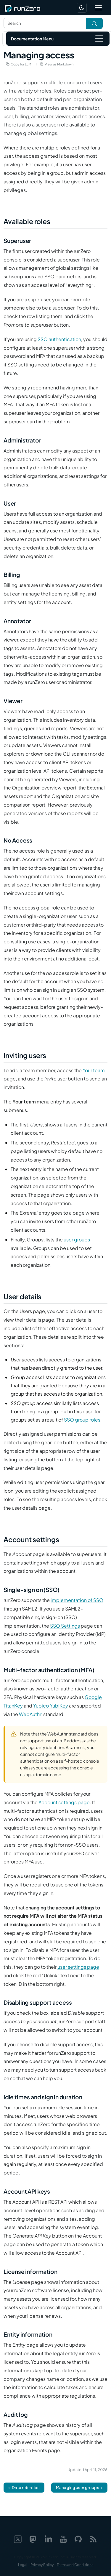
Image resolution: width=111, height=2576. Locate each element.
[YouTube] (63, 2538)
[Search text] (45, 23)
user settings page (78, 1967)
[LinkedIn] (48, 2538)
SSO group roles (82, 1420)
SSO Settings (65, 1626)
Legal (22, 2564)
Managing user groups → (79, 2487)
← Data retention (24, 2487)
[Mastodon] (33, 2538)
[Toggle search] (94, 23)
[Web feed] (93, 2538)
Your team (94, 1070)
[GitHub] (78, 2538)
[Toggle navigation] (98, 7)
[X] (17, 2538)
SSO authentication (59, 339)
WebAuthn (30, 1714)
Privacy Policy (42, 2564)
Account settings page (64, 1802)
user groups (77, 1239)
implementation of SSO (77, 1600)
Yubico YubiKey (50, 1705)
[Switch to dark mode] (82, 8)
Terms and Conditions (75, 2564)
